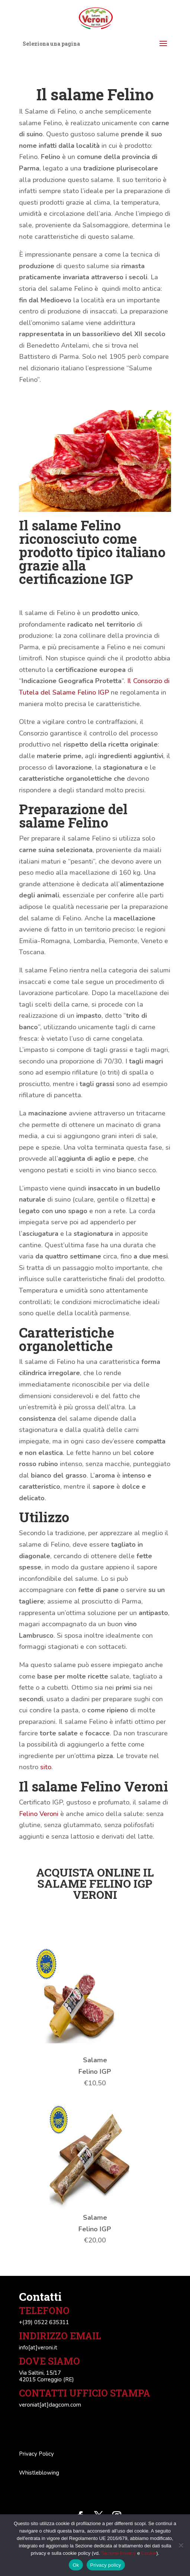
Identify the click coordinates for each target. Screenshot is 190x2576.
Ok (76, 2565)
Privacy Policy (36, 2454)
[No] (180, 2545)
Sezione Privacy (118, 2553)
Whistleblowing (39, 2472)
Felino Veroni (38, 1813)
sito (45, 1767)
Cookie (148, 2553)
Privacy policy (105, 2565)
